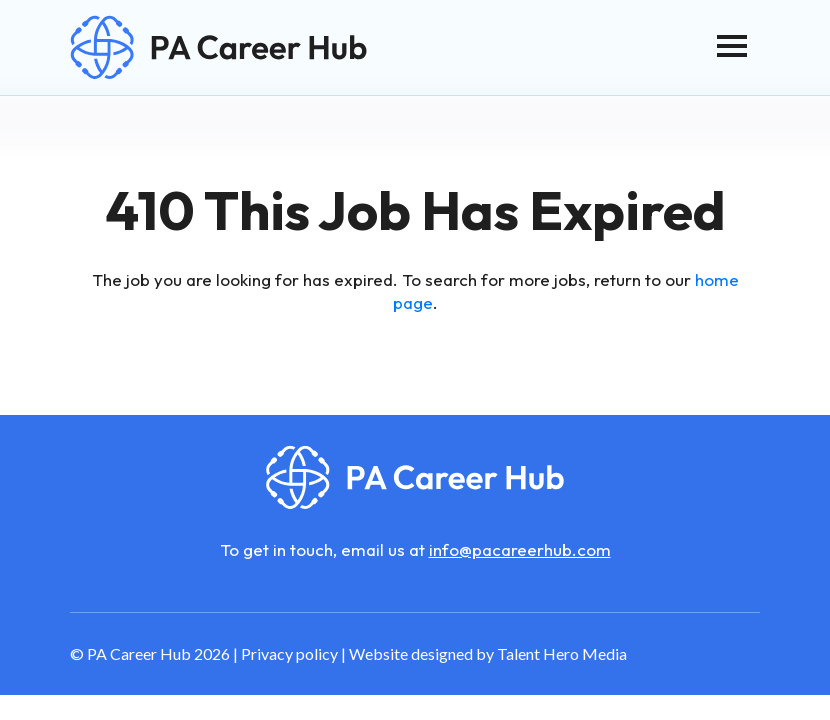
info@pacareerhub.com (520, 549)
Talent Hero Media (562, 653)
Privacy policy (289, 653)
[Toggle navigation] (732, 46)
